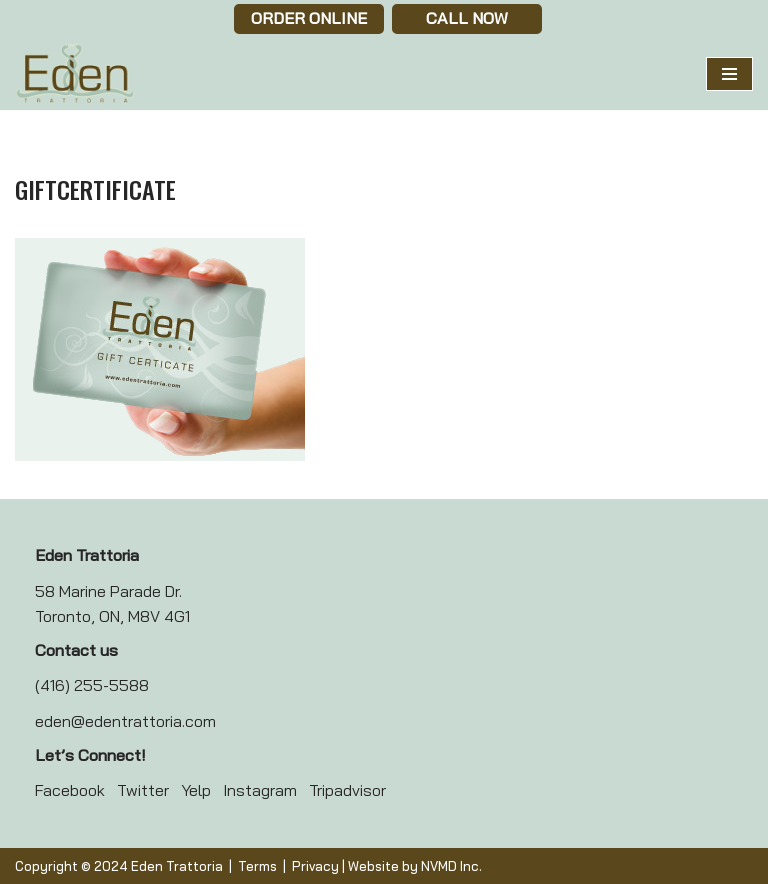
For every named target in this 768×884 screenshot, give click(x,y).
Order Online (309, 18)
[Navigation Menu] (729, 74)
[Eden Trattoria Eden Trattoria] (75, 74)
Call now (467, 18)
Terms (257, 866)
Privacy (315, 866)
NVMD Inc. (451, 866)
